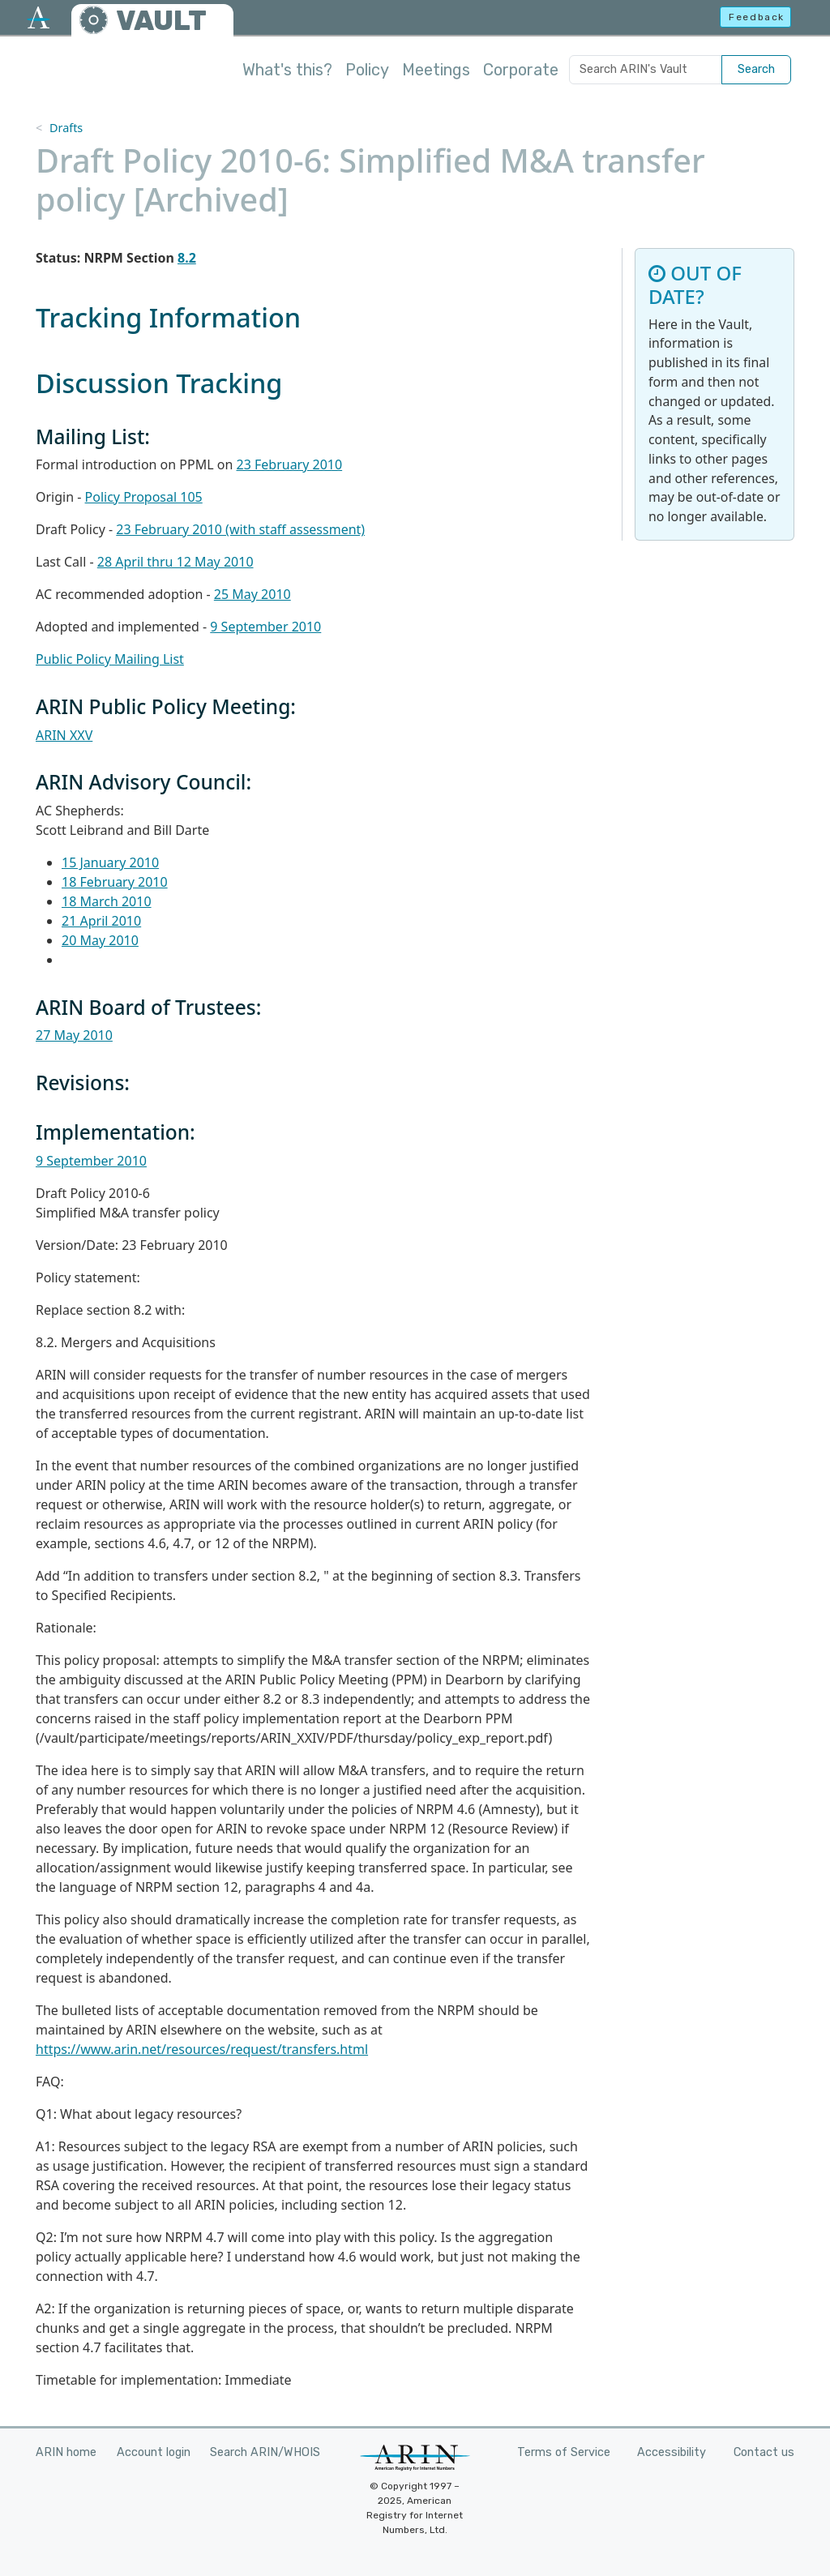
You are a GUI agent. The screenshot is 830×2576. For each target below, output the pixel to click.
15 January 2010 (110, 862)
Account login (153, 2452)
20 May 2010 (100, 940)
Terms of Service (563, 2452)
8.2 (187, 258)
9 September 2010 (265, 626)
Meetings (436, 69)
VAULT (161, 20)
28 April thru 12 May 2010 (175, 562)
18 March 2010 (107, 901)
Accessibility (671, 2452)
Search (756, 69)
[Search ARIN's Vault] (645, 69)
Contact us (764, 2452)
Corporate (520, 69)
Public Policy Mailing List (110, 659)
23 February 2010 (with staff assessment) (240, 529)
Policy (367, 69)
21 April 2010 (101, 921)
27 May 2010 (74, 1035)
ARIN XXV (64, 735)
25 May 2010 (252, 594)
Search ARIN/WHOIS (265, 2452)
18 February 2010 (115, 882)
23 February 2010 (290, 464)
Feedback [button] (757, 17)
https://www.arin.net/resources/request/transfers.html (202, 2049)
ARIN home (66, 2452)
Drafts (66, 127)
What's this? (287, 69)
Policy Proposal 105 (144, 497)
